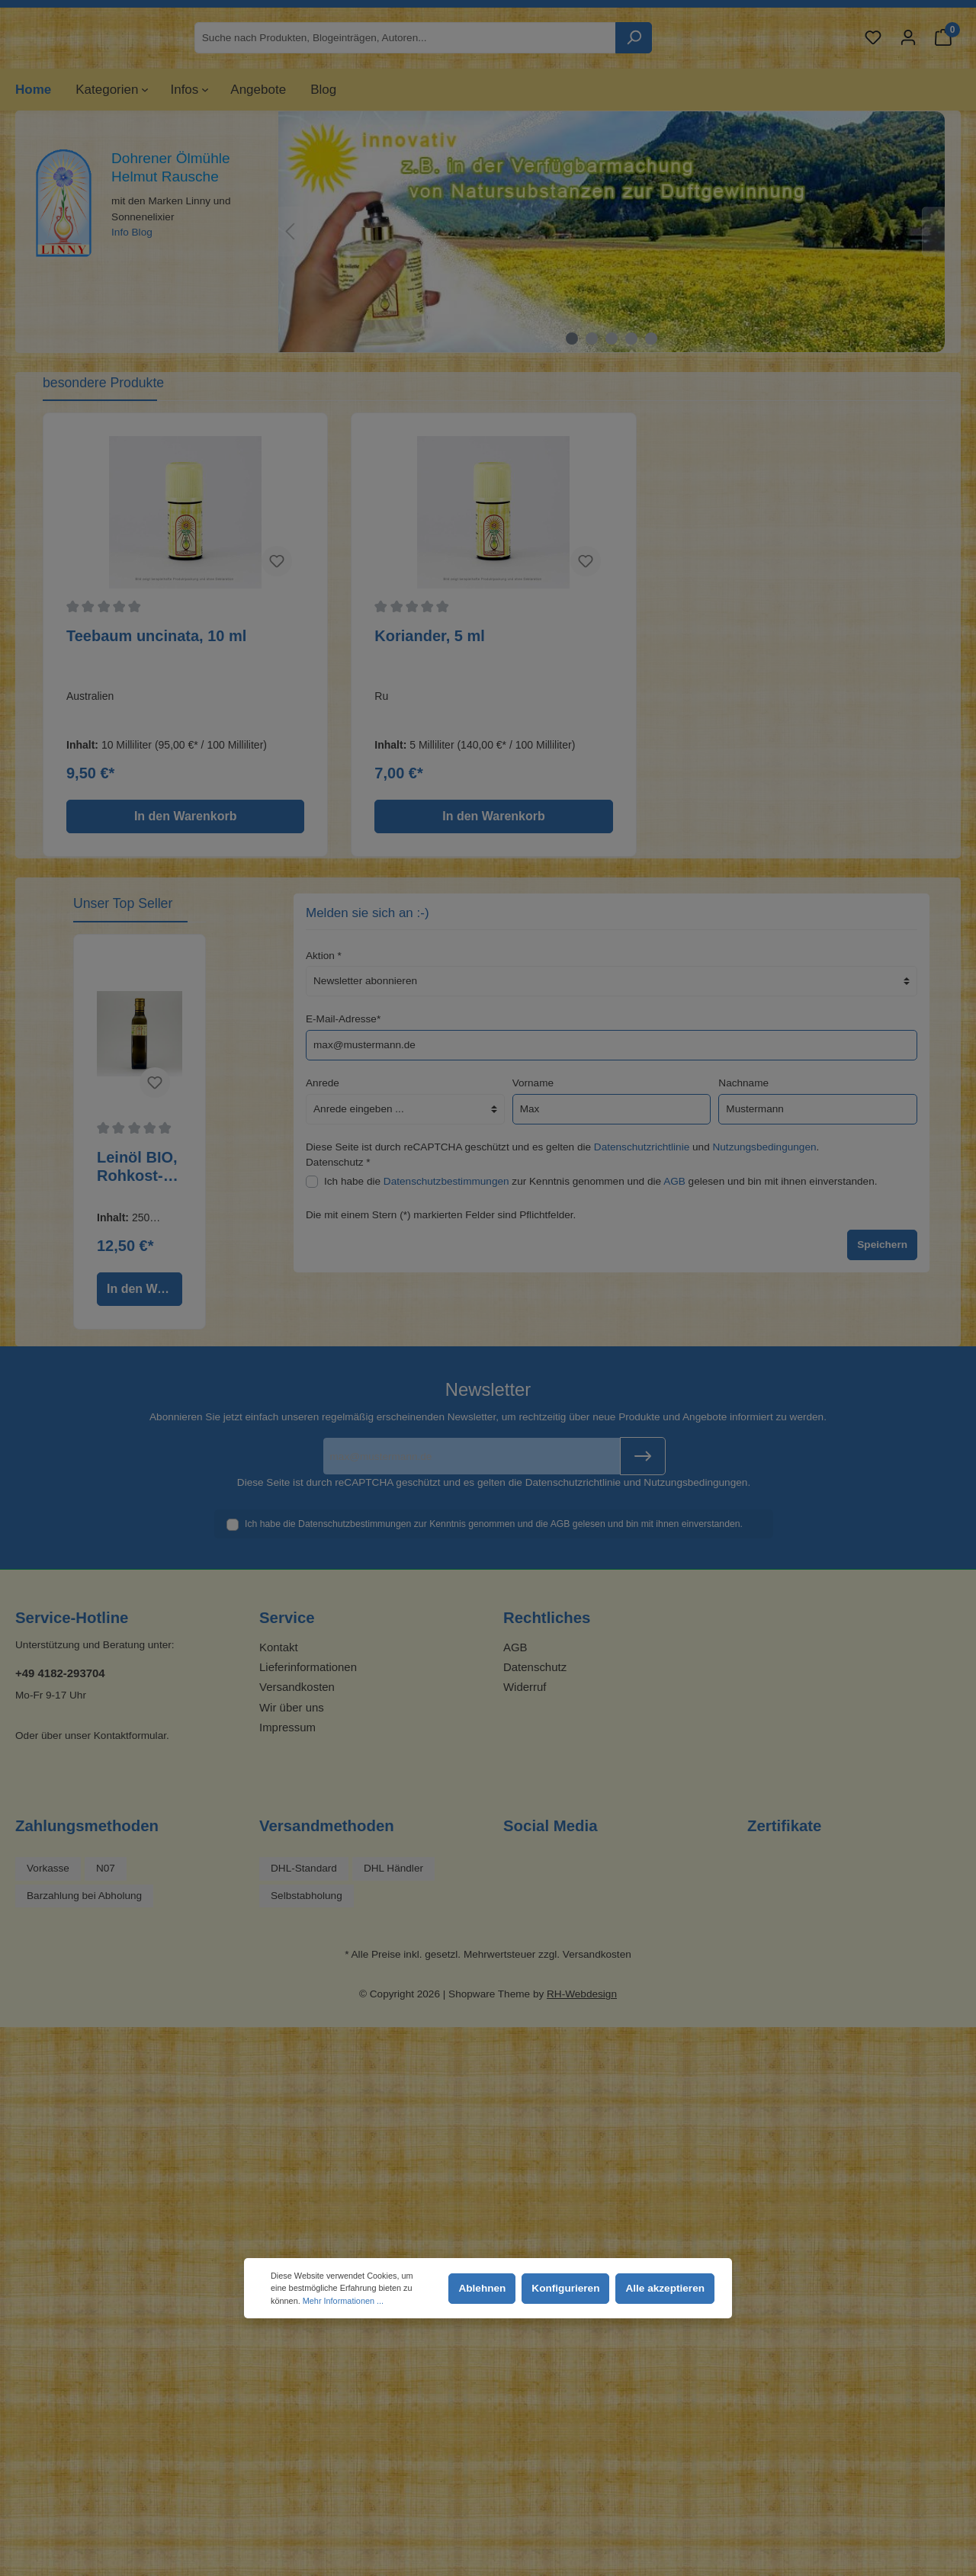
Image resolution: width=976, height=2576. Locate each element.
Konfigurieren (565, 2288)
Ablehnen (482, 2288)
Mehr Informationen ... (343, 2300)
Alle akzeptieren (665, 2288)
